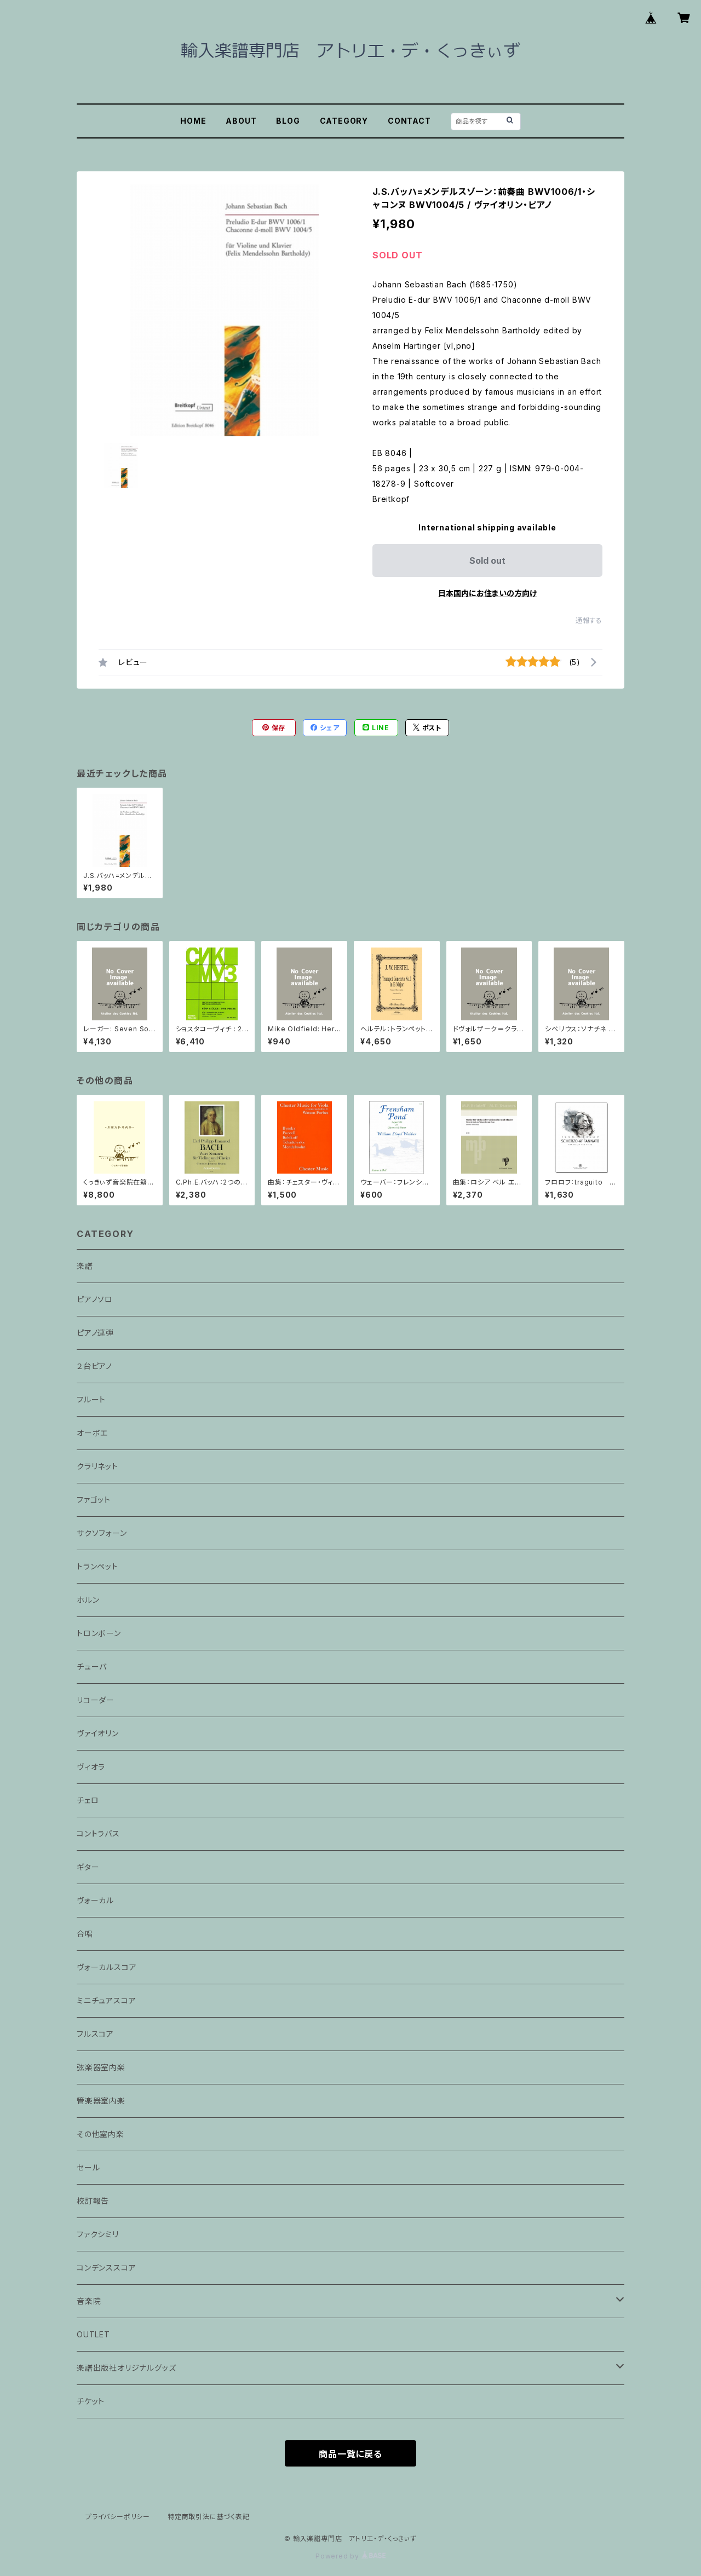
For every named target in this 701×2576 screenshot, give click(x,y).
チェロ (88, 1800)
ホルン (88, 1599)
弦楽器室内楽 (101, 2067)
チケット (91, 2401)
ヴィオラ (91, 1766)
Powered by (350, 2556)
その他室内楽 (100, 2134)
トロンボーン (99, 1633)
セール (88, 2167)
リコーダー (95, 1700)
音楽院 (89, 2301)
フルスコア (95, 2033)
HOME (193, 120)
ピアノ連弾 (95, 1332)
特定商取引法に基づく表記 (209, 2517)
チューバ (92, 1666)
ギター (88, 1867)
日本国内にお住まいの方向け (487, 593)
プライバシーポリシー (117, 2517)
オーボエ (92, 1432)
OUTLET (93, 2334)
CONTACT (409, 120)
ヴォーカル (95, 1900)
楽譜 (85, 1265)
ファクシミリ (98, 2234)
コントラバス (98, 1833)
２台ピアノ (94, 1366)
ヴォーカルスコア (106, 1967)
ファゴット (94, 1499)
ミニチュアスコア (106, 2000)
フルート (91, 1399)
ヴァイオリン (98, 1733)
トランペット (97, 1566)
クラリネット (97, 1466)
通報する (589, 620)
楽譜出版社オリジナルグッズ (126, 2367)
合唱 (85, 1933)
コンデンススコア (106, 2267)
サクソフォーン (102, 1533)
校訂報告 (93, 2200)
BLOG (288, 120)
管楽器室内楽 (101, 2100)
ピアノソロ (95, 1299)
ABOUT (241, 120)
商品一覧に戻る (350, 2453)
